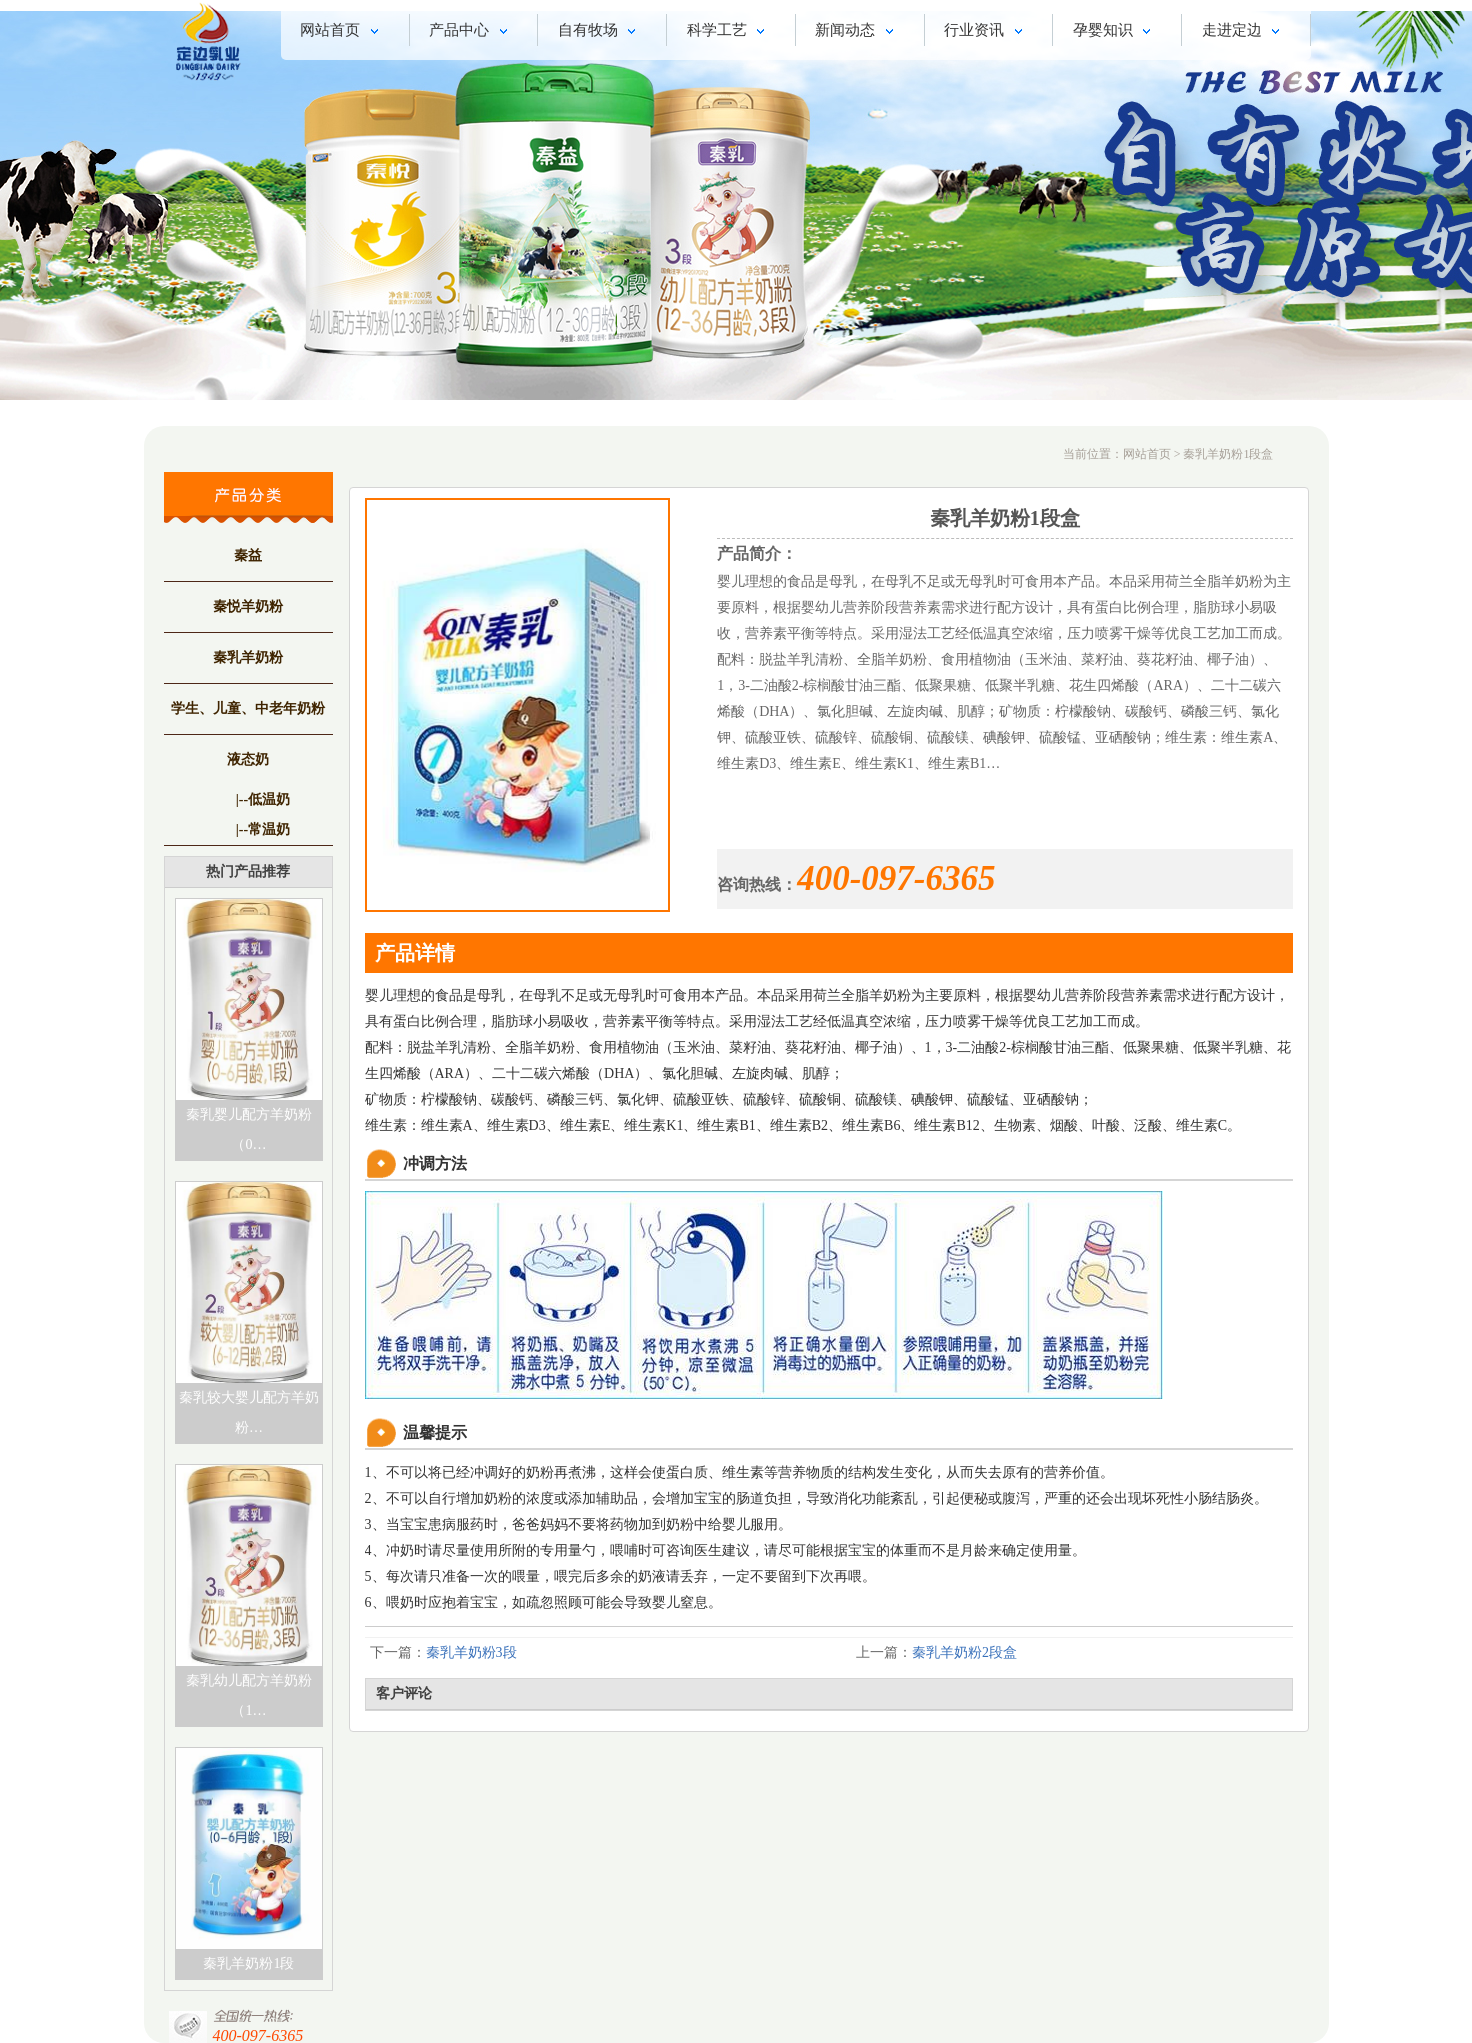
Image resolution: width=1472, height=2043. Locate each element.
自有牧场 (600, 32)
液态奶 (248, 759)
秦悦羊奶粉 (248, 606)
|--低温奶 (263, 799)
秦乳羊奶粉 (248, 657)
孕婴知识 (1115, 32)
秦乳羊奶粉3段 (471, 1652)
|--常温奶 (263, 829)
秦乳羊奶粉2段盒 (964, 1652)
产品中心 (471, 32)
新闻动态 (857, 32)
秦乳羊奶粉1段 (248, 1963)
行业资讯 (986, 32)
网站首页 (342, 32)
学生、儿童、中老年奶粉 (248, 708)
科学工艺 (729, 32)
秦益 (248, 555)
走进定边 (1244, 32)
